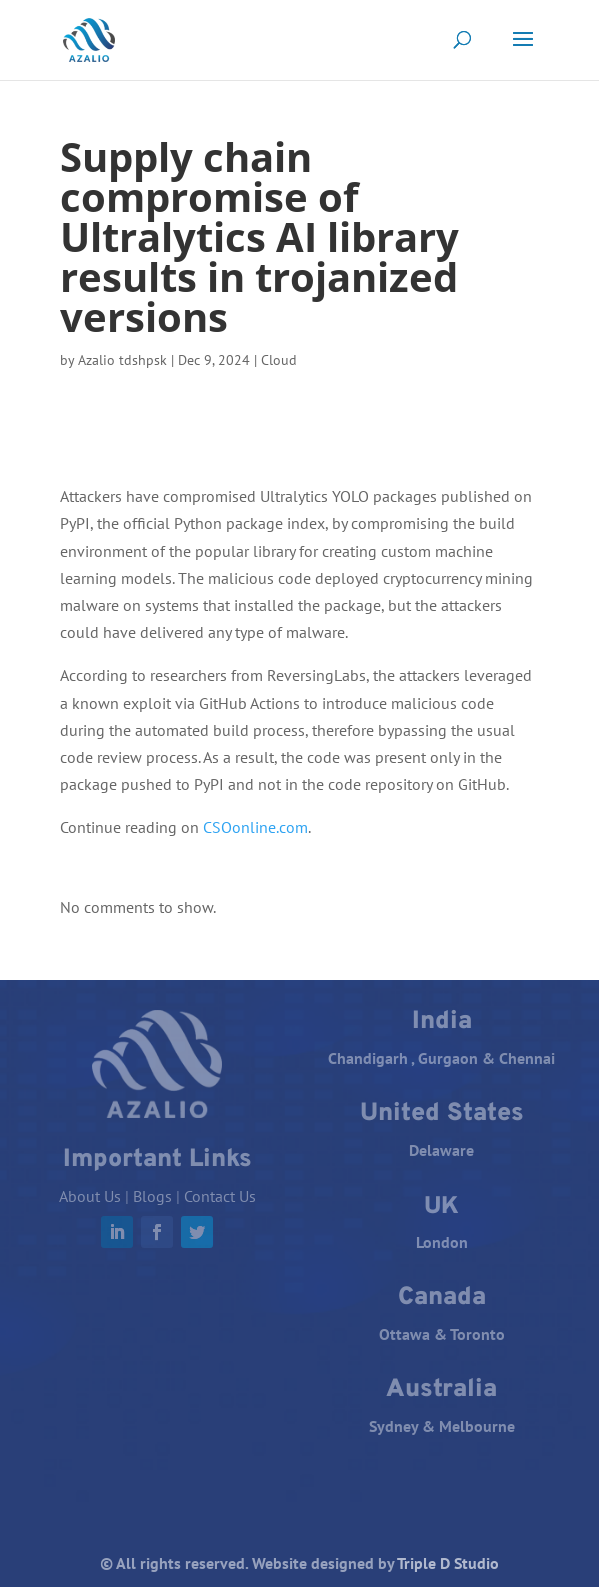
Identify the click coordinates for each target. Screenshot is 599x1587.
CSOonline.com (255, 827)
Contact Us (220, 1196)
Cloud (279, 360)
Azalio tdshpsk (122, 360)
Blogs (152, 1196)
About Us (90, 1196)
